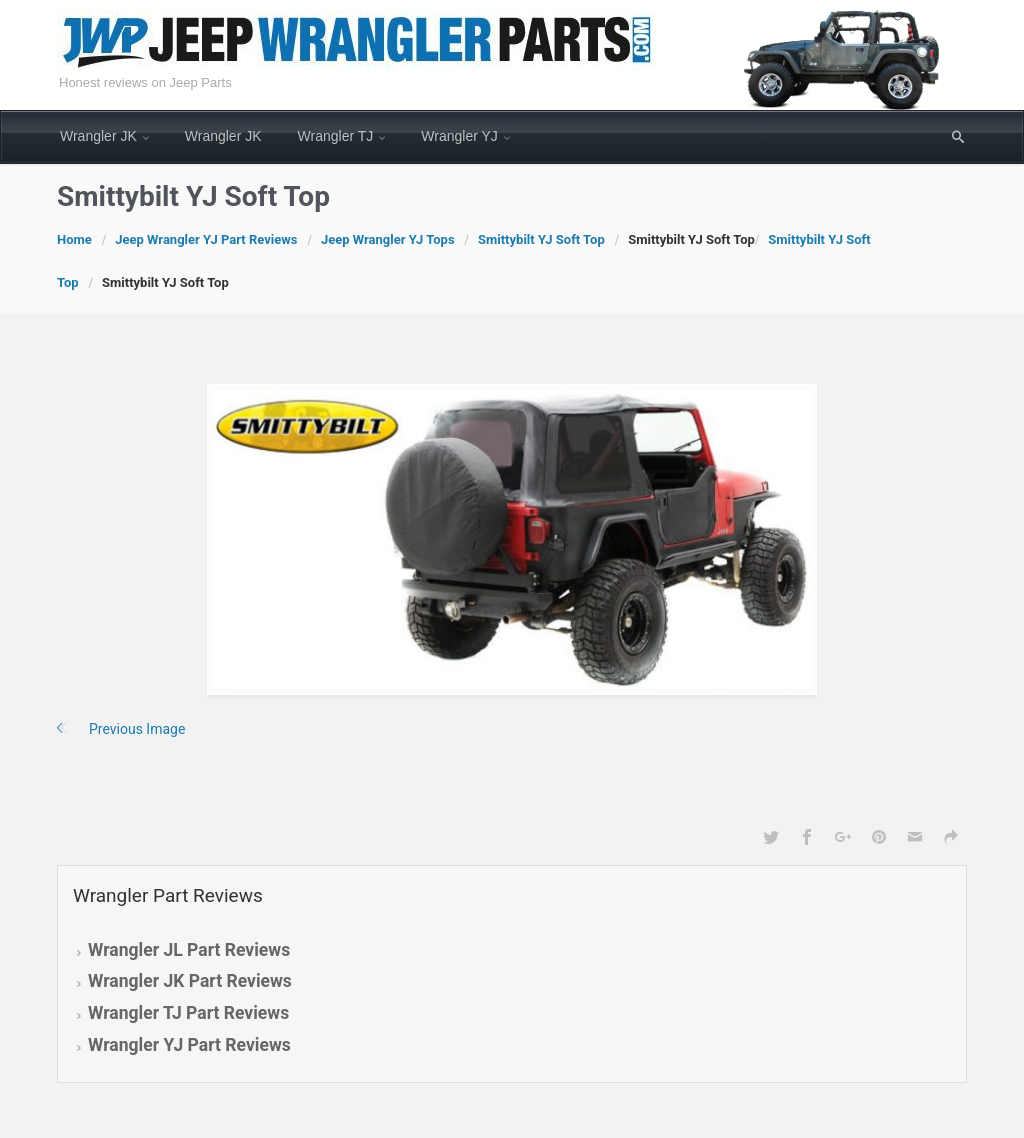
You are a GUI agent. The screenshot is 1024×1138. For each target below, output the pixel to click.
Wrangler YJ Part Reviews (189, 1045)
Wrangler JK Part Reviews (190, 981)
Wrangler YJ (459, 136)
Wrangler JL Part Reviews (189, 950)
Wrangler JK (98, 136)
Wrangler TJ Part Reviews (188, 1013)
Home (74, 239)
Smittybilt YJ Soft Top (541, 239)
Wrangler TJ (336, 136)
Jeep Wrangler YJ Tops (388, 239)
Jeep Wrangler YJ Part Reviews (206, 239)
